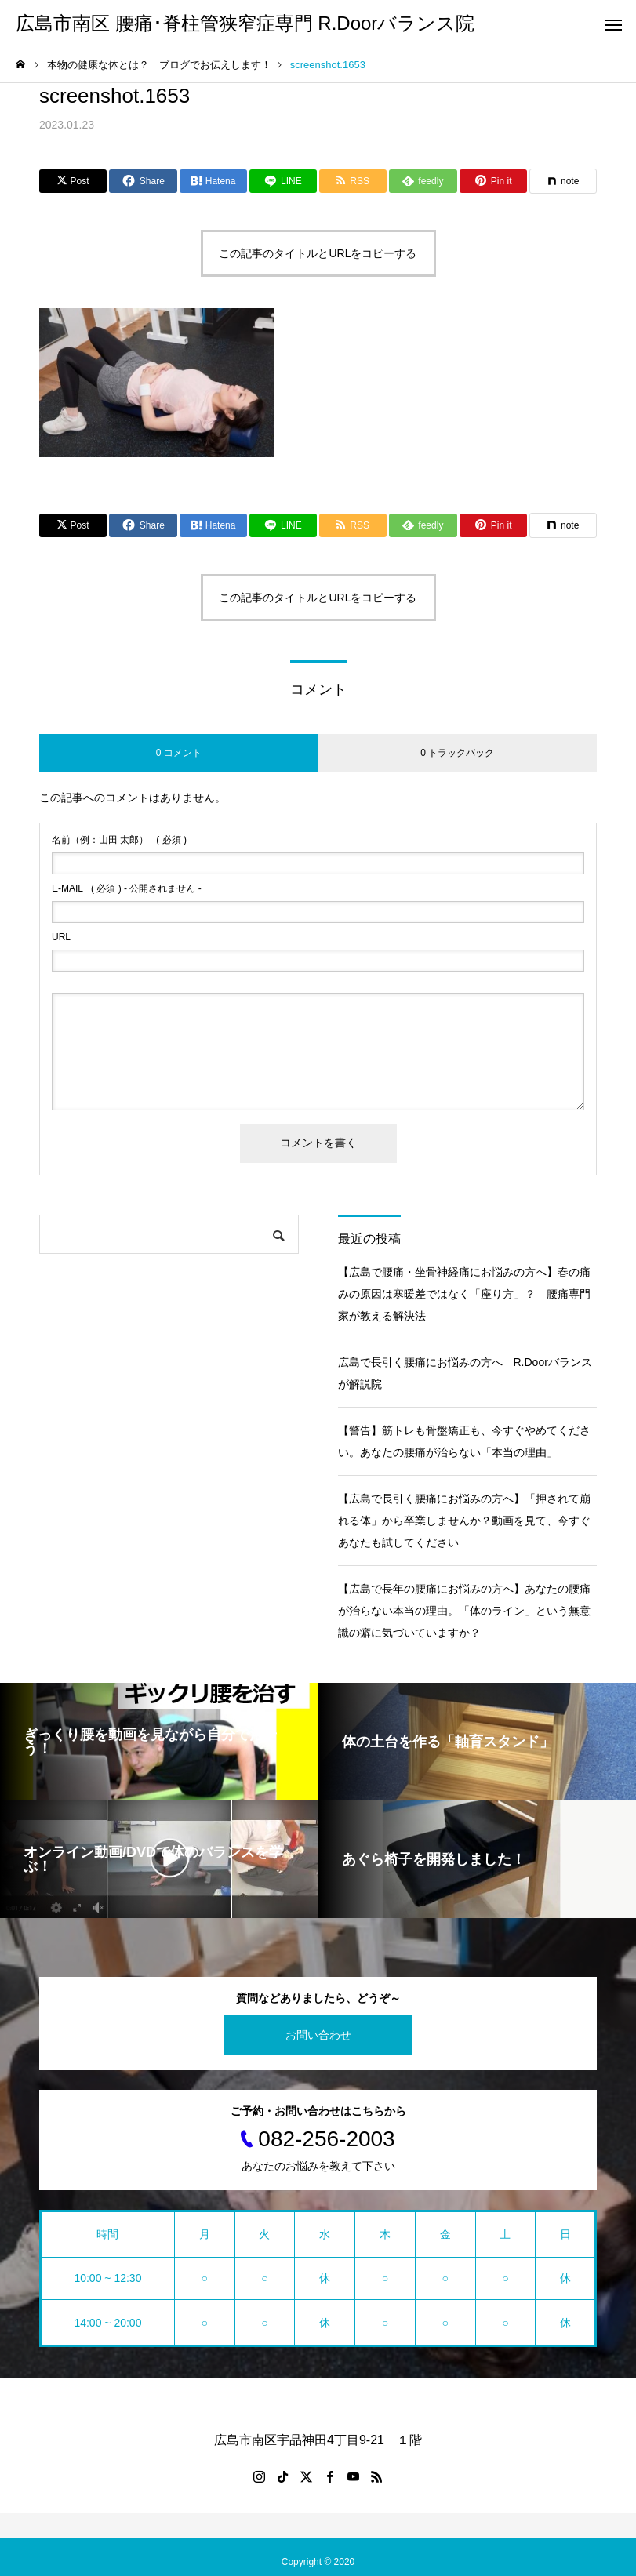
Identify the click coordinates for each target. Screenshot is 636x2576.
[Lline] (283, 181)
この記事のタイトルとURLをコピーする (317, 253)
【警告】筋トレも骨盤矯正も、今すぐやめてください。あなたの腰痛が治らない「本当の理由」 (464, 1441)
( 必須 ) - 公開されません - (127, 888)
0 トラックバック (457, 752)
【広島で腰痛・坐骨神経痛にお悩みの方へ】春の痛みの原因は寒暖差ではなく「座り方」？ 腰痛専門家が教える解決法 (464, 1294)
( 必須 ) (119, 840)
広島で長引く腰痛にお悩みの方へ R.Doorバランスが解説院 (465, 1373)
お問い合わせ (318, 2035)
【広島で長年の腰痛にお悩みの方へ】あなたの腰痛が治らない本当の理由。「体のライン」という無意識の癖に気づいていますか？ (464, 1610)
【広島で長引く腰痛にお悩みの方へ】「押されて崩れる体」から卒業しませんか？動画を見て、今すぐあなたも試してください (464, 1520)
